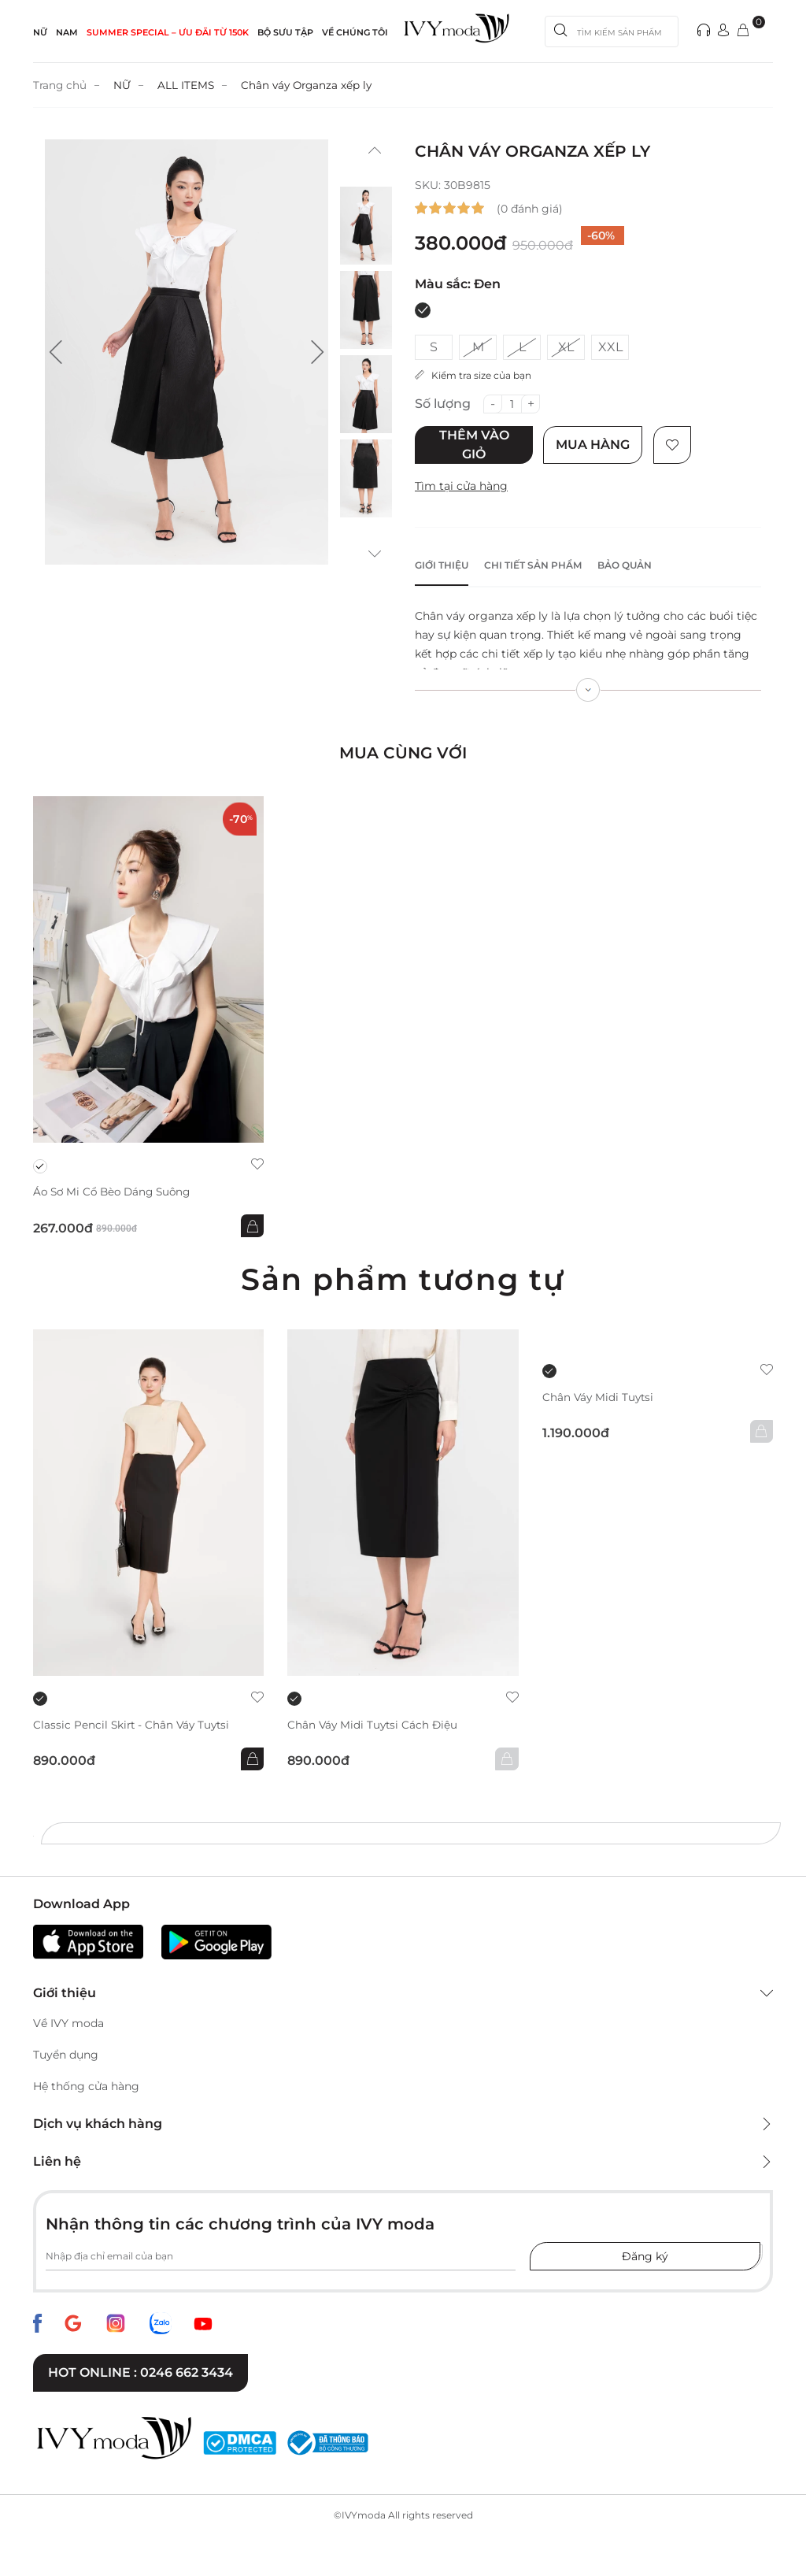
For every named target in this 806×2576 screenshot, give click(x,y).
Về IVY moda (68, 2024)
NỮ (40, 32)
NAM (67, 32)
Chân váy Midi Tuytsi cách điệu (374, 1725)
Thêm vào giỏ (474, 444)
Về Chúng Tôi (355, 32)
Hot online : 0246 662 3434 (140, 2373)
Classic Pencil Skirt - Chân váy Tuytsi (134, 1725)
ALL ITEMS (187, 85)
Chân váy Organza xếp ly (311, 85)
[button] (56, 352)
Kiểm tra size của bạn (473, 375)
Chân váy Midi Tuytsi (599, 1397)
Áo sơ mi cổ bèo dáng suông (115, 1192)
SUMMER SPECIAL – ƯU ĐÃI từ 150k (168, 32)
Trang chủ (60, 85)
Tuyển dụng (65, 2055)
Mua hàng (595, 444)
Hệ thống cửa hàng (86, 2087)
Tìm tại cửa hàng (461, 486)
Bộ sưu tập (285, 32)
